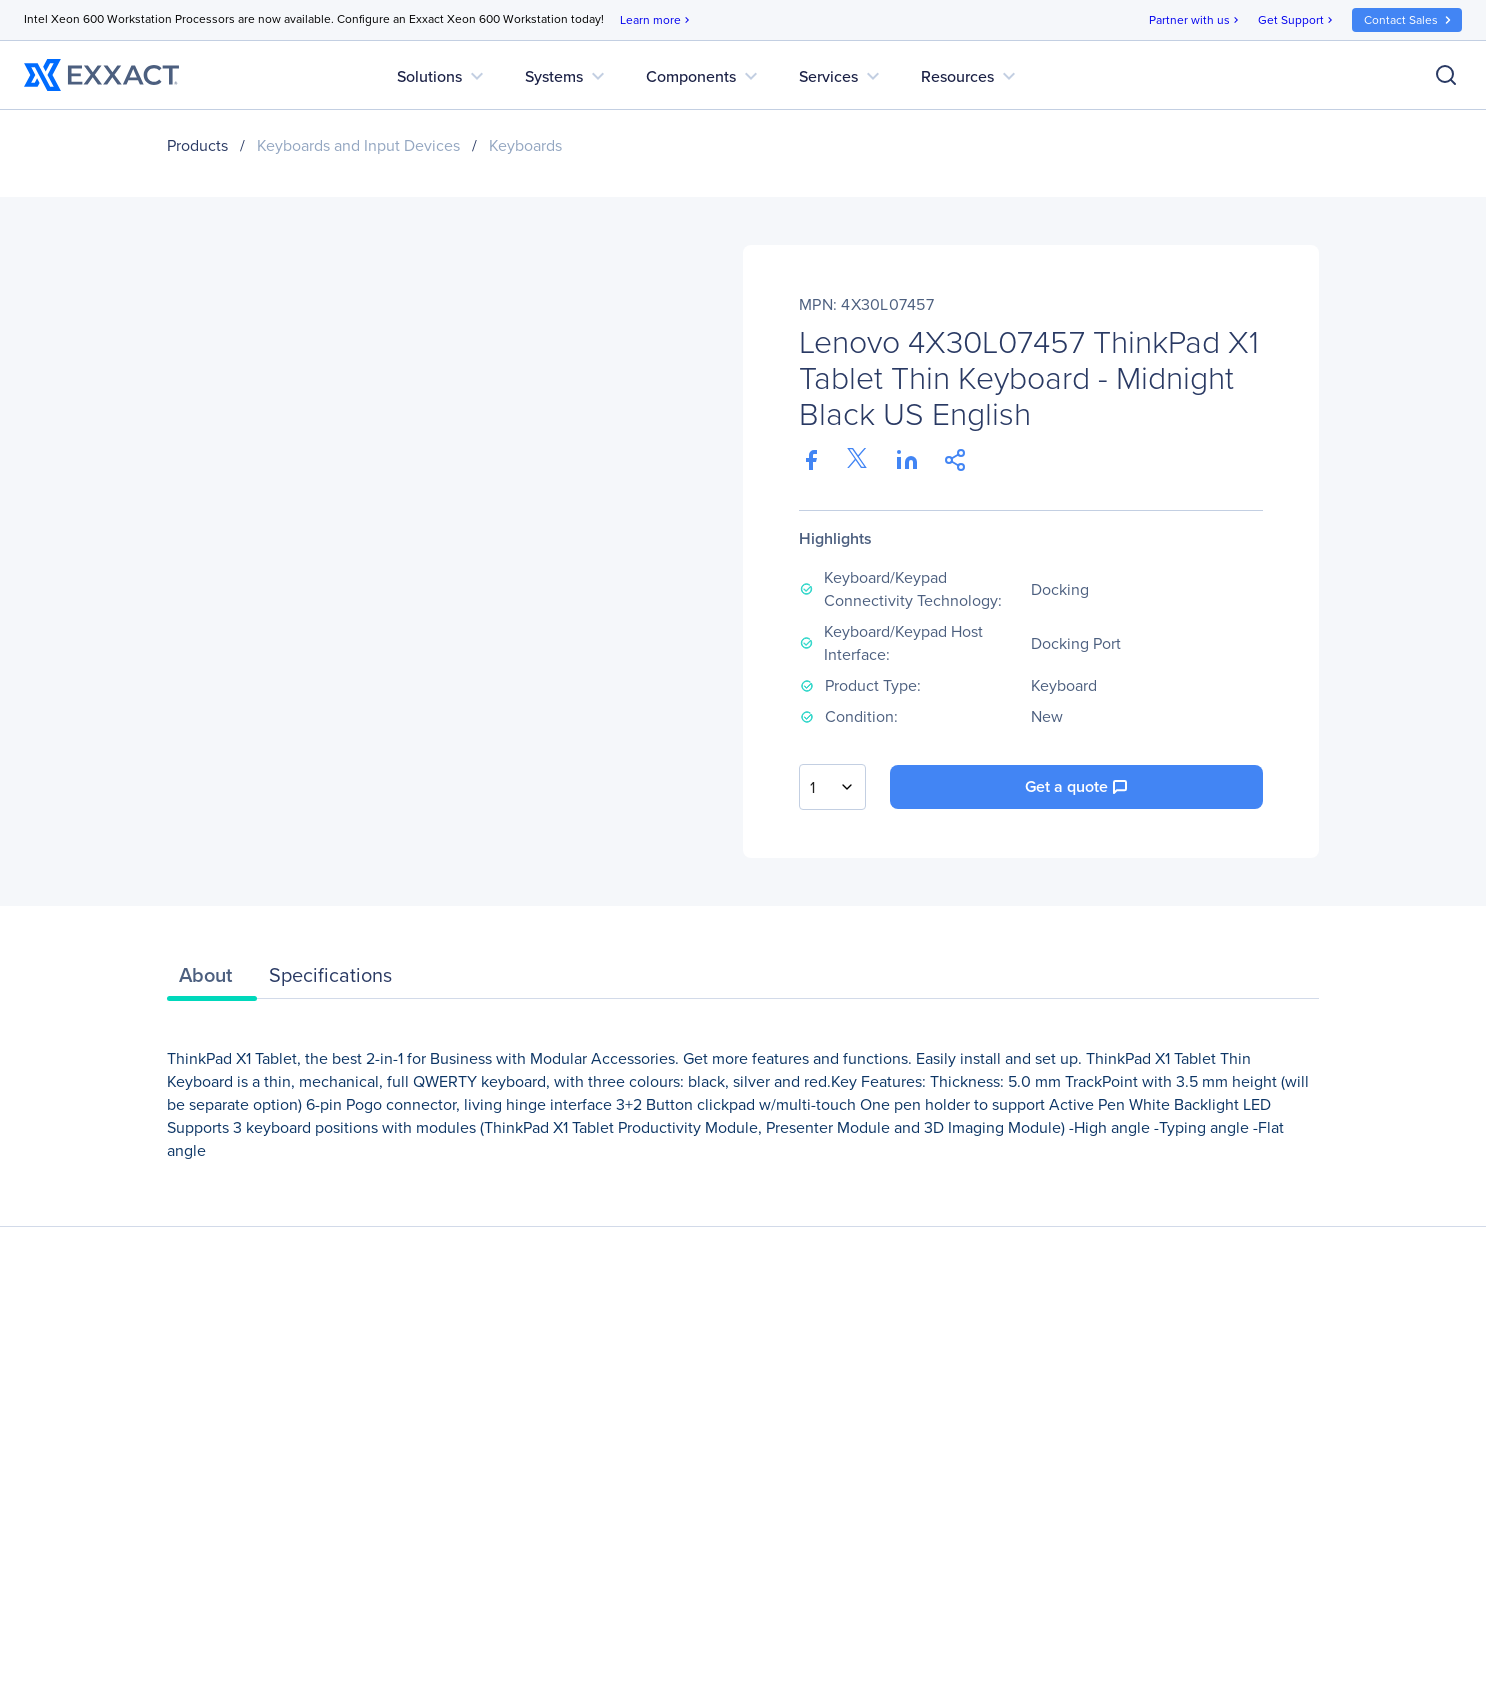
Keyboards (525, 145)
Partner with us (1195, 20)
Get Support (1297, 20)
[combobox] (832, 787)
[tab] (212, 980)
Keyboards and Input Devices (358, 145)
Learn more (656, 20)
